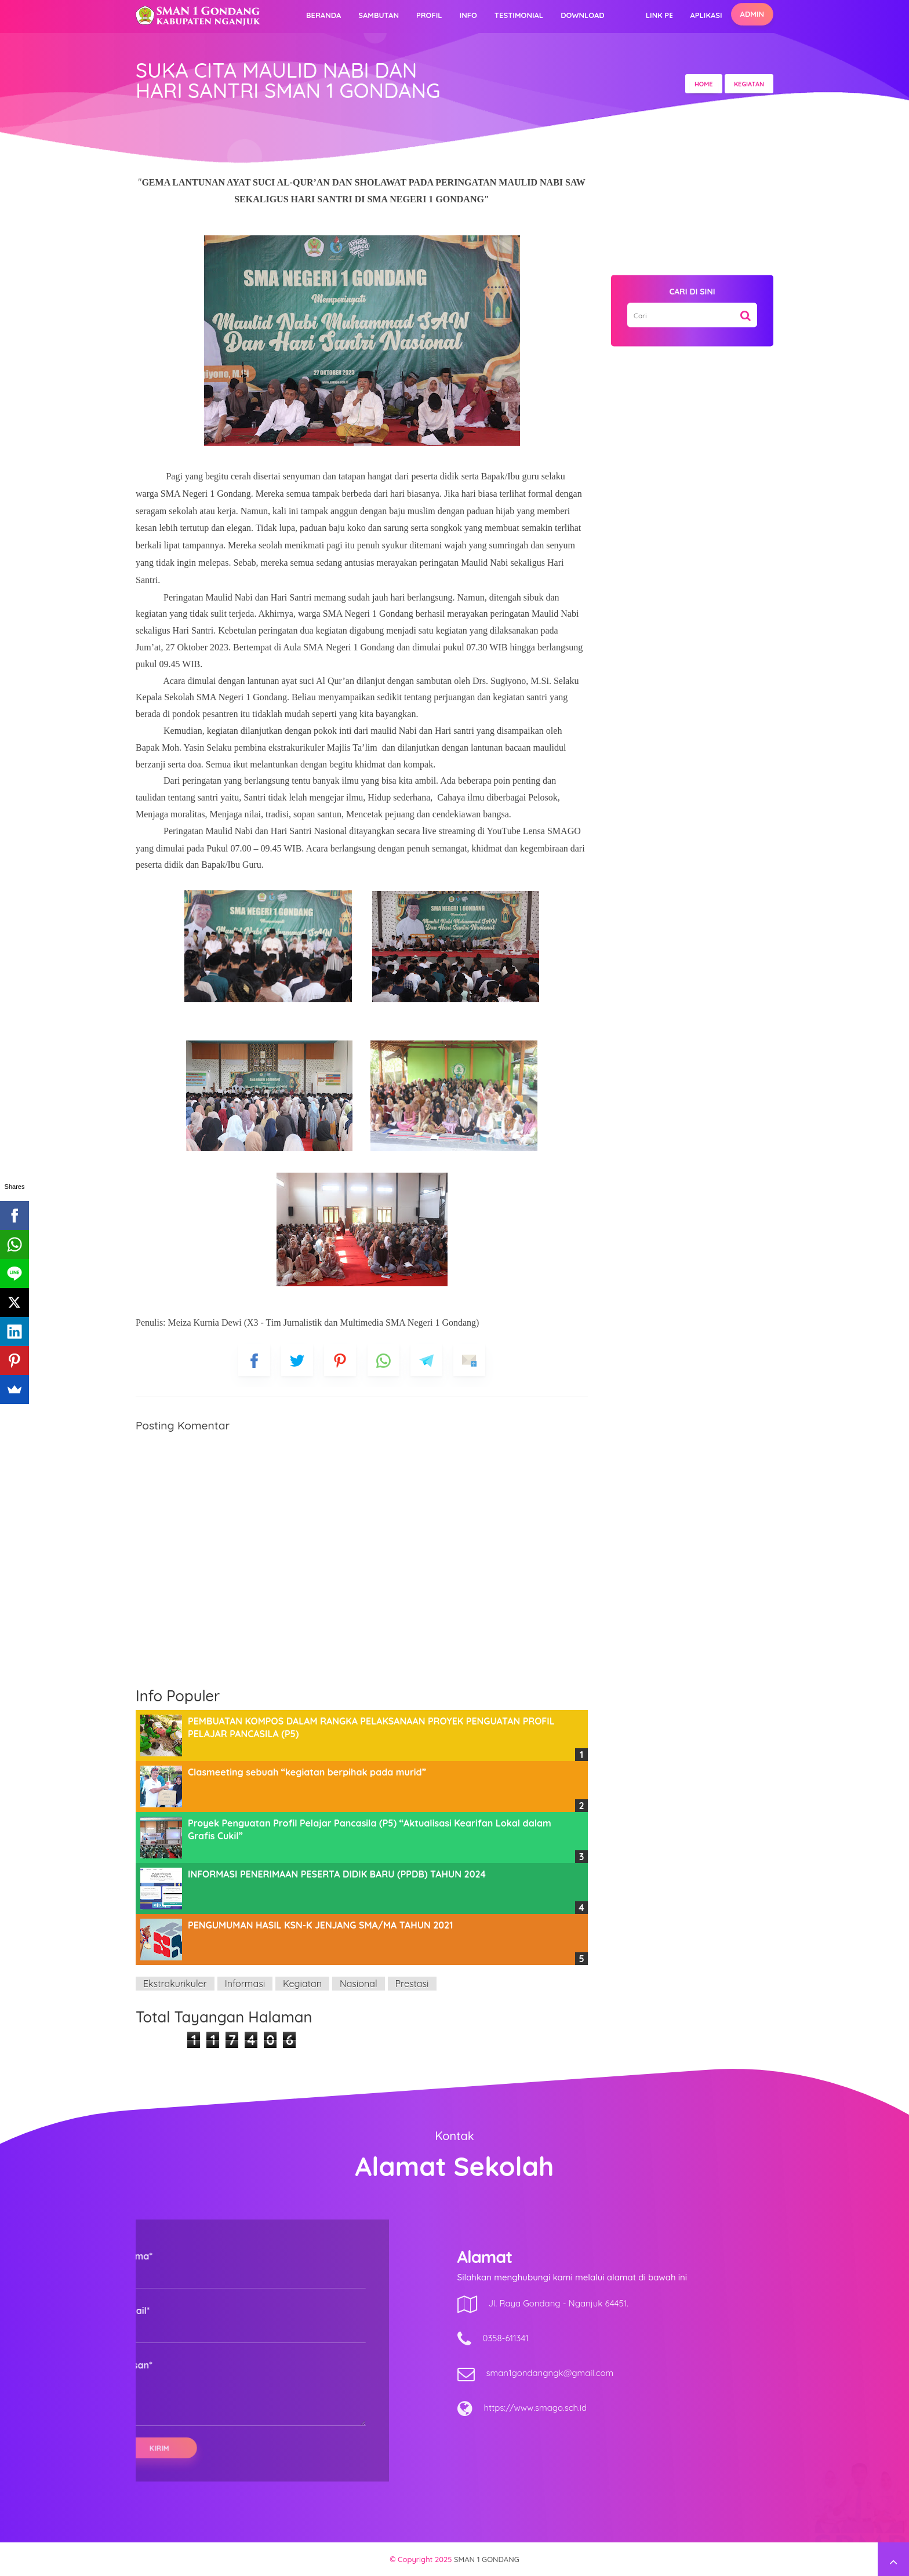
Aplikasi (706, 15)
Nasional (358, 1983)
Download (583, 15)
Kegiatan (302, 1983)
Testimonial (519, 15)
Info (468, 15)
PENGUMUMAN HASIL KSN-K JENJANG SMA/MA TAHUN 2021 (320, 1925)
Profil (429, 15)
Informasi (245, 1983)
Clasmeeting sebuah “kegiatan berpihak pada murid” (307, 1772)
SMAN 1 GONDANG (486, 2559)
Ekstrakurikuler (175, 1983)
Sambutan (378, 15)
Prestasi (412, 1983)
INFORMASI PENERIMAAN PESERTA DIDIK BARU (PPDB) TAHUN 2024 (337, 1874)
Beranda (323, 15)
